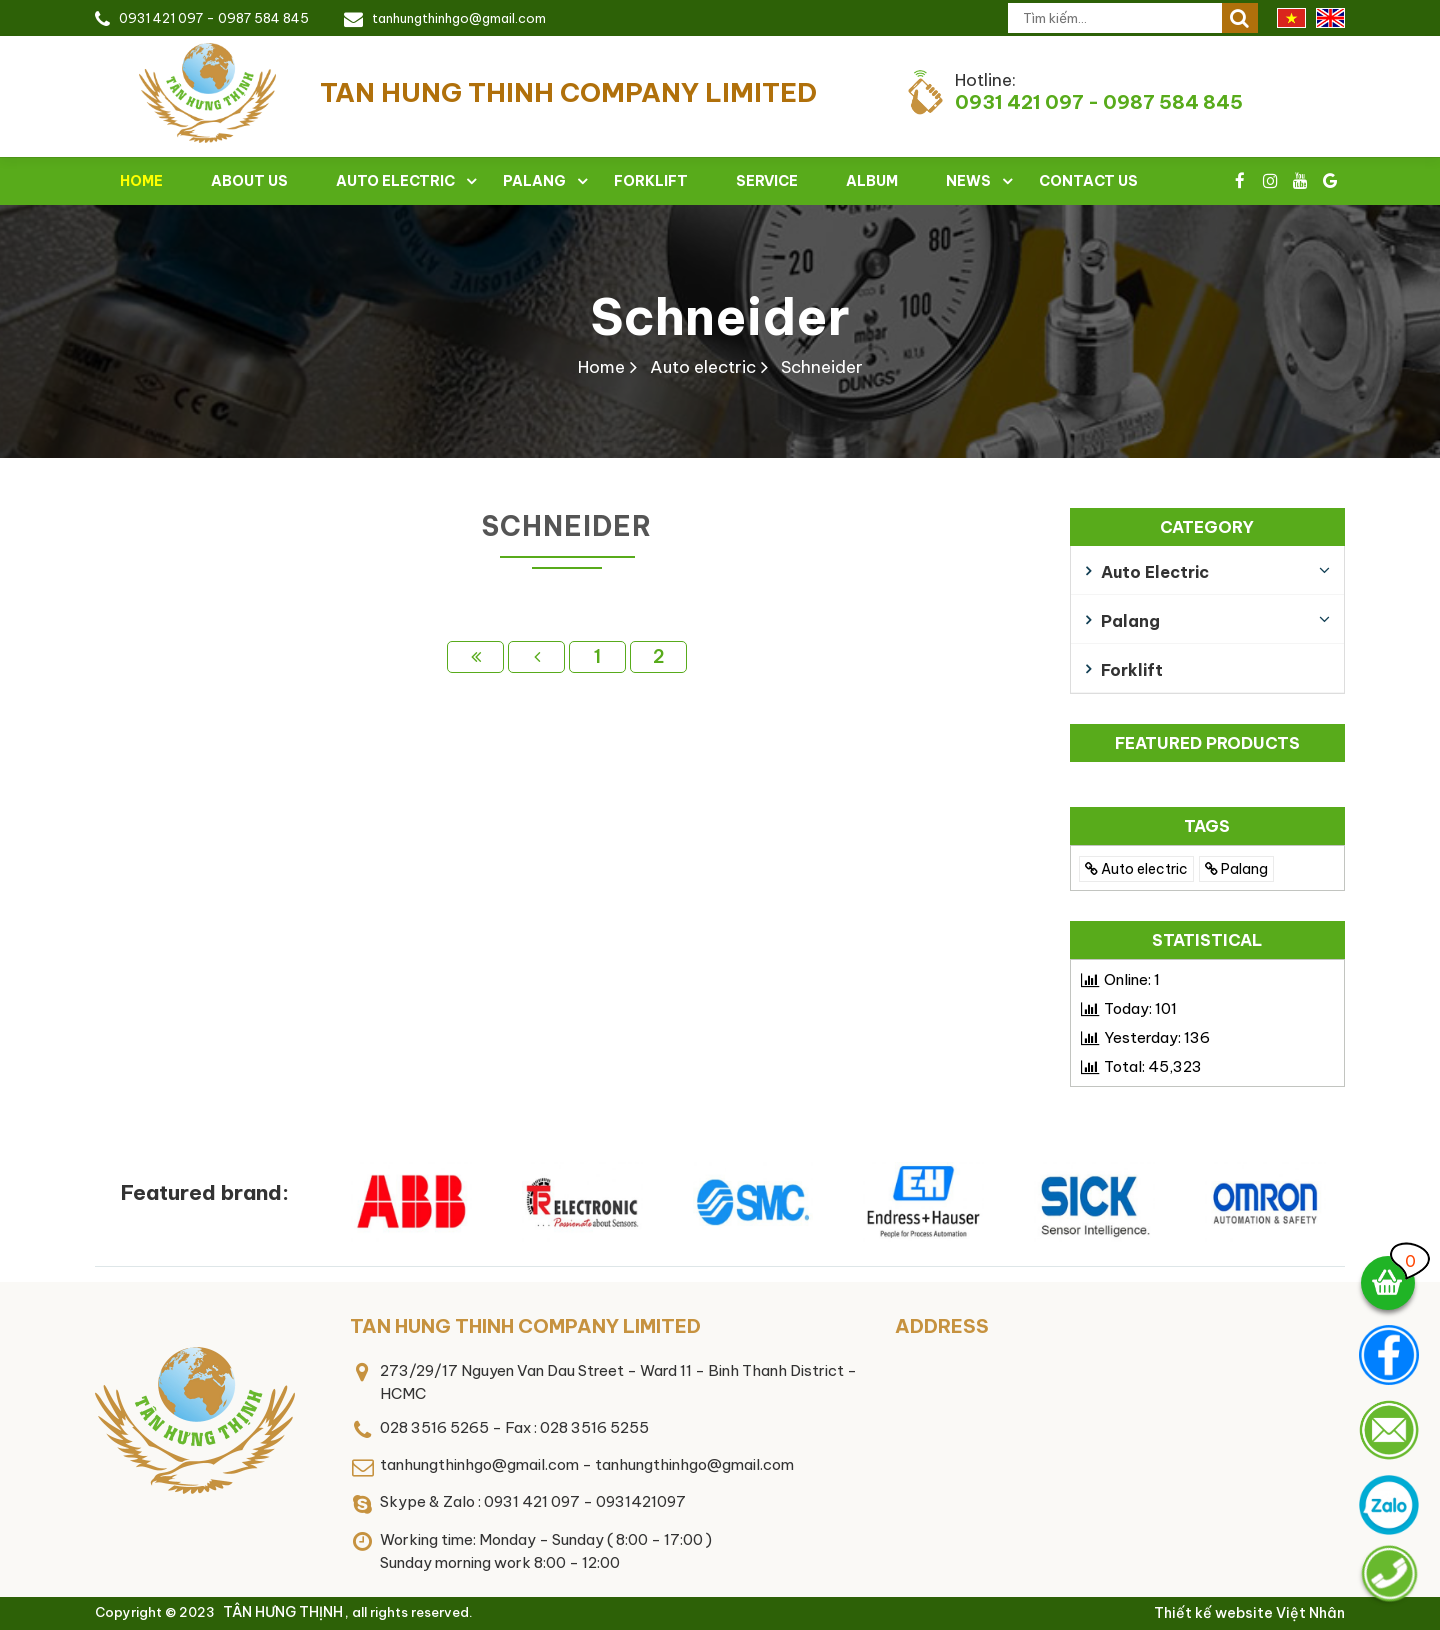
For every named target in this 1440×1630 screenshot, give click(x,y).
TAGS (1207, 826)
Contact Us (1088, 181)
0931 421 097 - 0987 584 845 (214, 18)
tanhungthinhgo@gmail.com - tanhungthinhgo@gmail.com (587, 1464)
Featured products (1207, 743)
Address (942, 1326)
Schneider (720, 316)
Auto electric (395, 181)
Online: (1132, 979)
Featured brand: (205, 1192)
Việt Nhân (1310, 1613)
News (968, 181)
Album (872, 181)
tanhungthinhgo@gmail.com (459, 18)
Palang (534, 181)
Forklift (651, 181)
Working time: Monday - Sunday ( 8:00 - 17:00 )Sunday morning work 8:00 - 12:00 (546, 1551)
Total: (1153, 1066)
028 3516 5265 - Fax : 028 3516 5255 (514, 1427)
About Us (249, 181)
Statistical (1207, 940)
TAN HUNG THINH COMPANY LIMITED (525, 1326)
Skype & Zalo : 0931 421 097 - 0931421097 (533, 1501)
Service (767, 181)
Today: (1140, 1008)
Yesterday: (1157, 1037)
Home (141, 181)
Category (1207, 527)
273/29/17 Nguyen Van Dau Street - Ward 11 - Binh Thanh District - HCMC (618, 1382)
